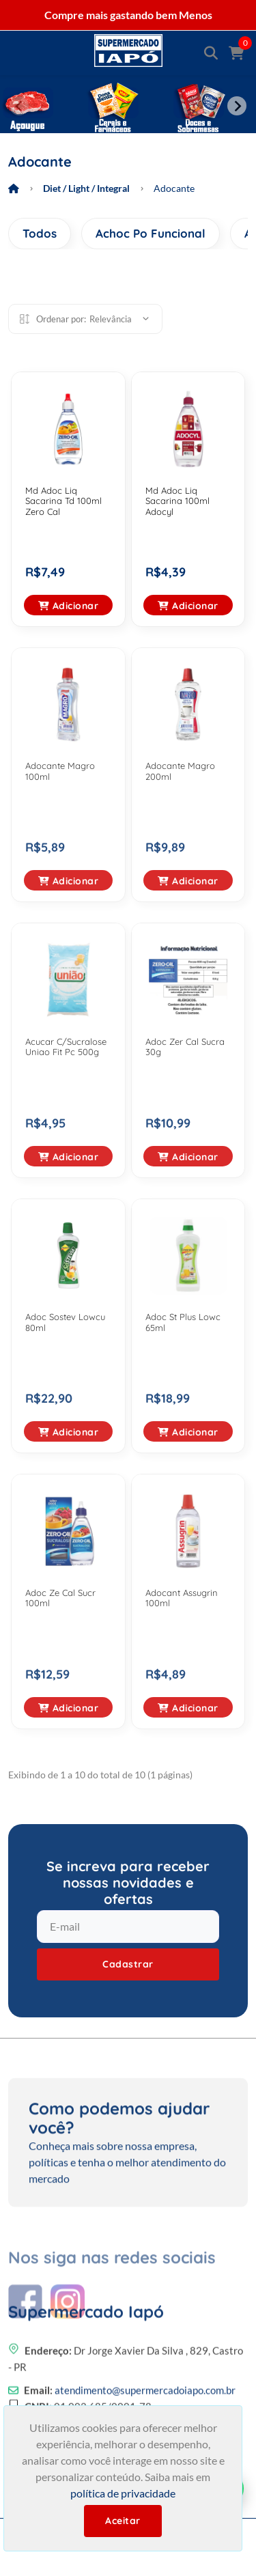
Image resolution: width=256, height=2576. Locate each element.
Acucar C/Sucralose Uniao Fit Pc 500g (65, 1047)
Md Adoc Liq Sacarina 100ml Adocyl (177, 501)
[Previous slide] (19, 105)
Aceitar (123, 2521)
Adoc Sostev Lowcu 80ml (65, 1322)
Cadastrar (128, 1964)
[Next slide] (236, 105)
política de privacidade (122, 2493)
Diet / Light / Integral (86, 188)
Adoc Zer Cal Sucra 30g (185, 1047)
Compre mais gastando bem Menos (128, 14)
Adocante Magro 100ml (60, 771)
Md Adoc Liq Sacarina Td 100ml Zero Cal (63, 501)
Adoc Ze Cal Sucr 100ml (60, 1598)
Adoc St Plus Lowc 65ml (183, 1322)
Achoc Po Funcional (150, 233)
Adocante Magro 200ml (180, 771)
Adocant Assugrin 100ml (181, 1598)
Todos (40, 233)
